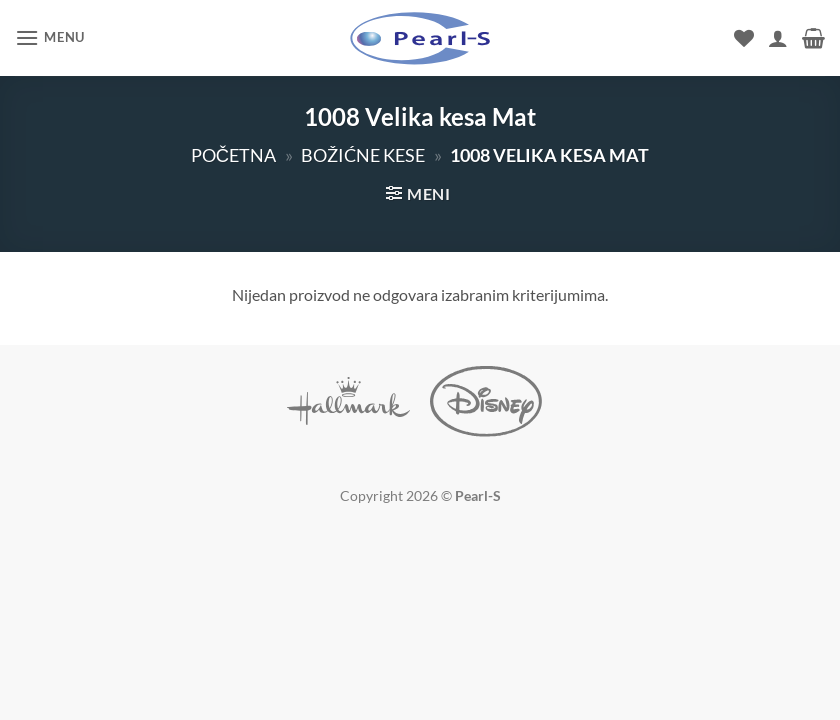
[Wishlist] (744, 38)
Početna (233, 155)
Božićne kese (363, 155)
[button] (50, 37)
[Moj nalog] (778, 38)
